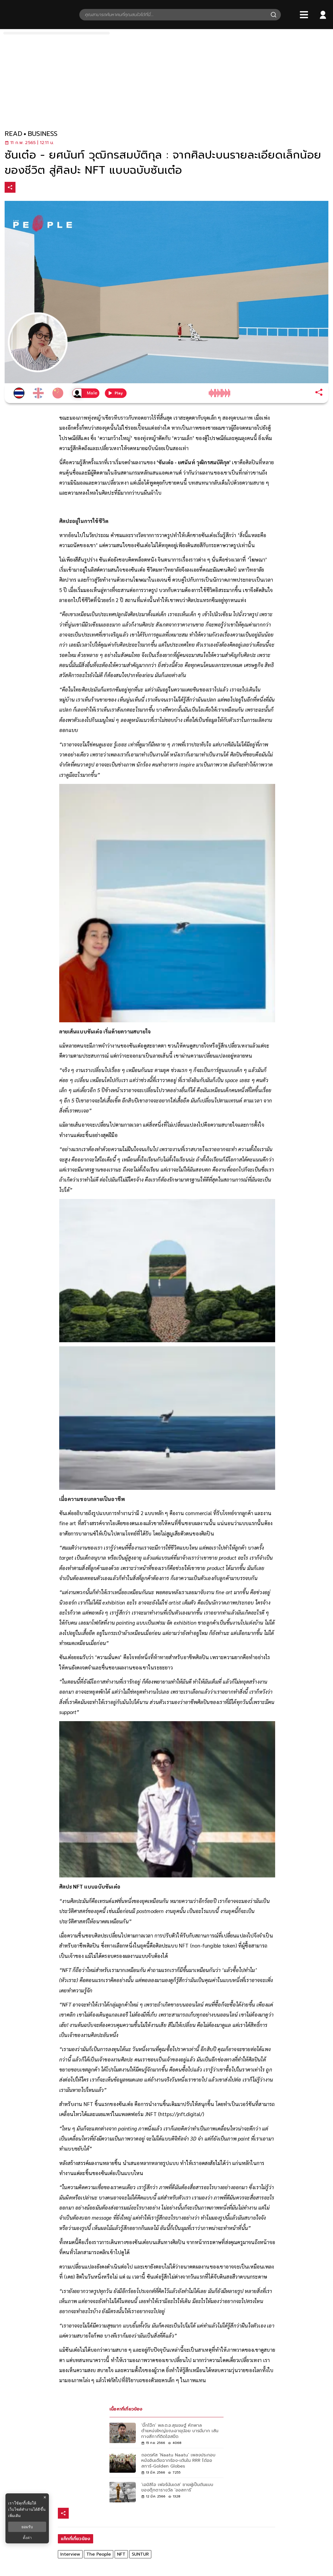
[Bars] (304, 14)
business (43, 134)
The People (98, 2554)
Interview (70, 2554)
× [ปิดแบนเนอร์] (44, 2497)
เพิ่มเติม (14, 2515)
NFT (121, 2554)
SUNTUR (140, 2554)
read (13, 134)
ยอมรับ (27, 2527)
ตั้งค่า (27, 2537)
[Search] (273, 14)
